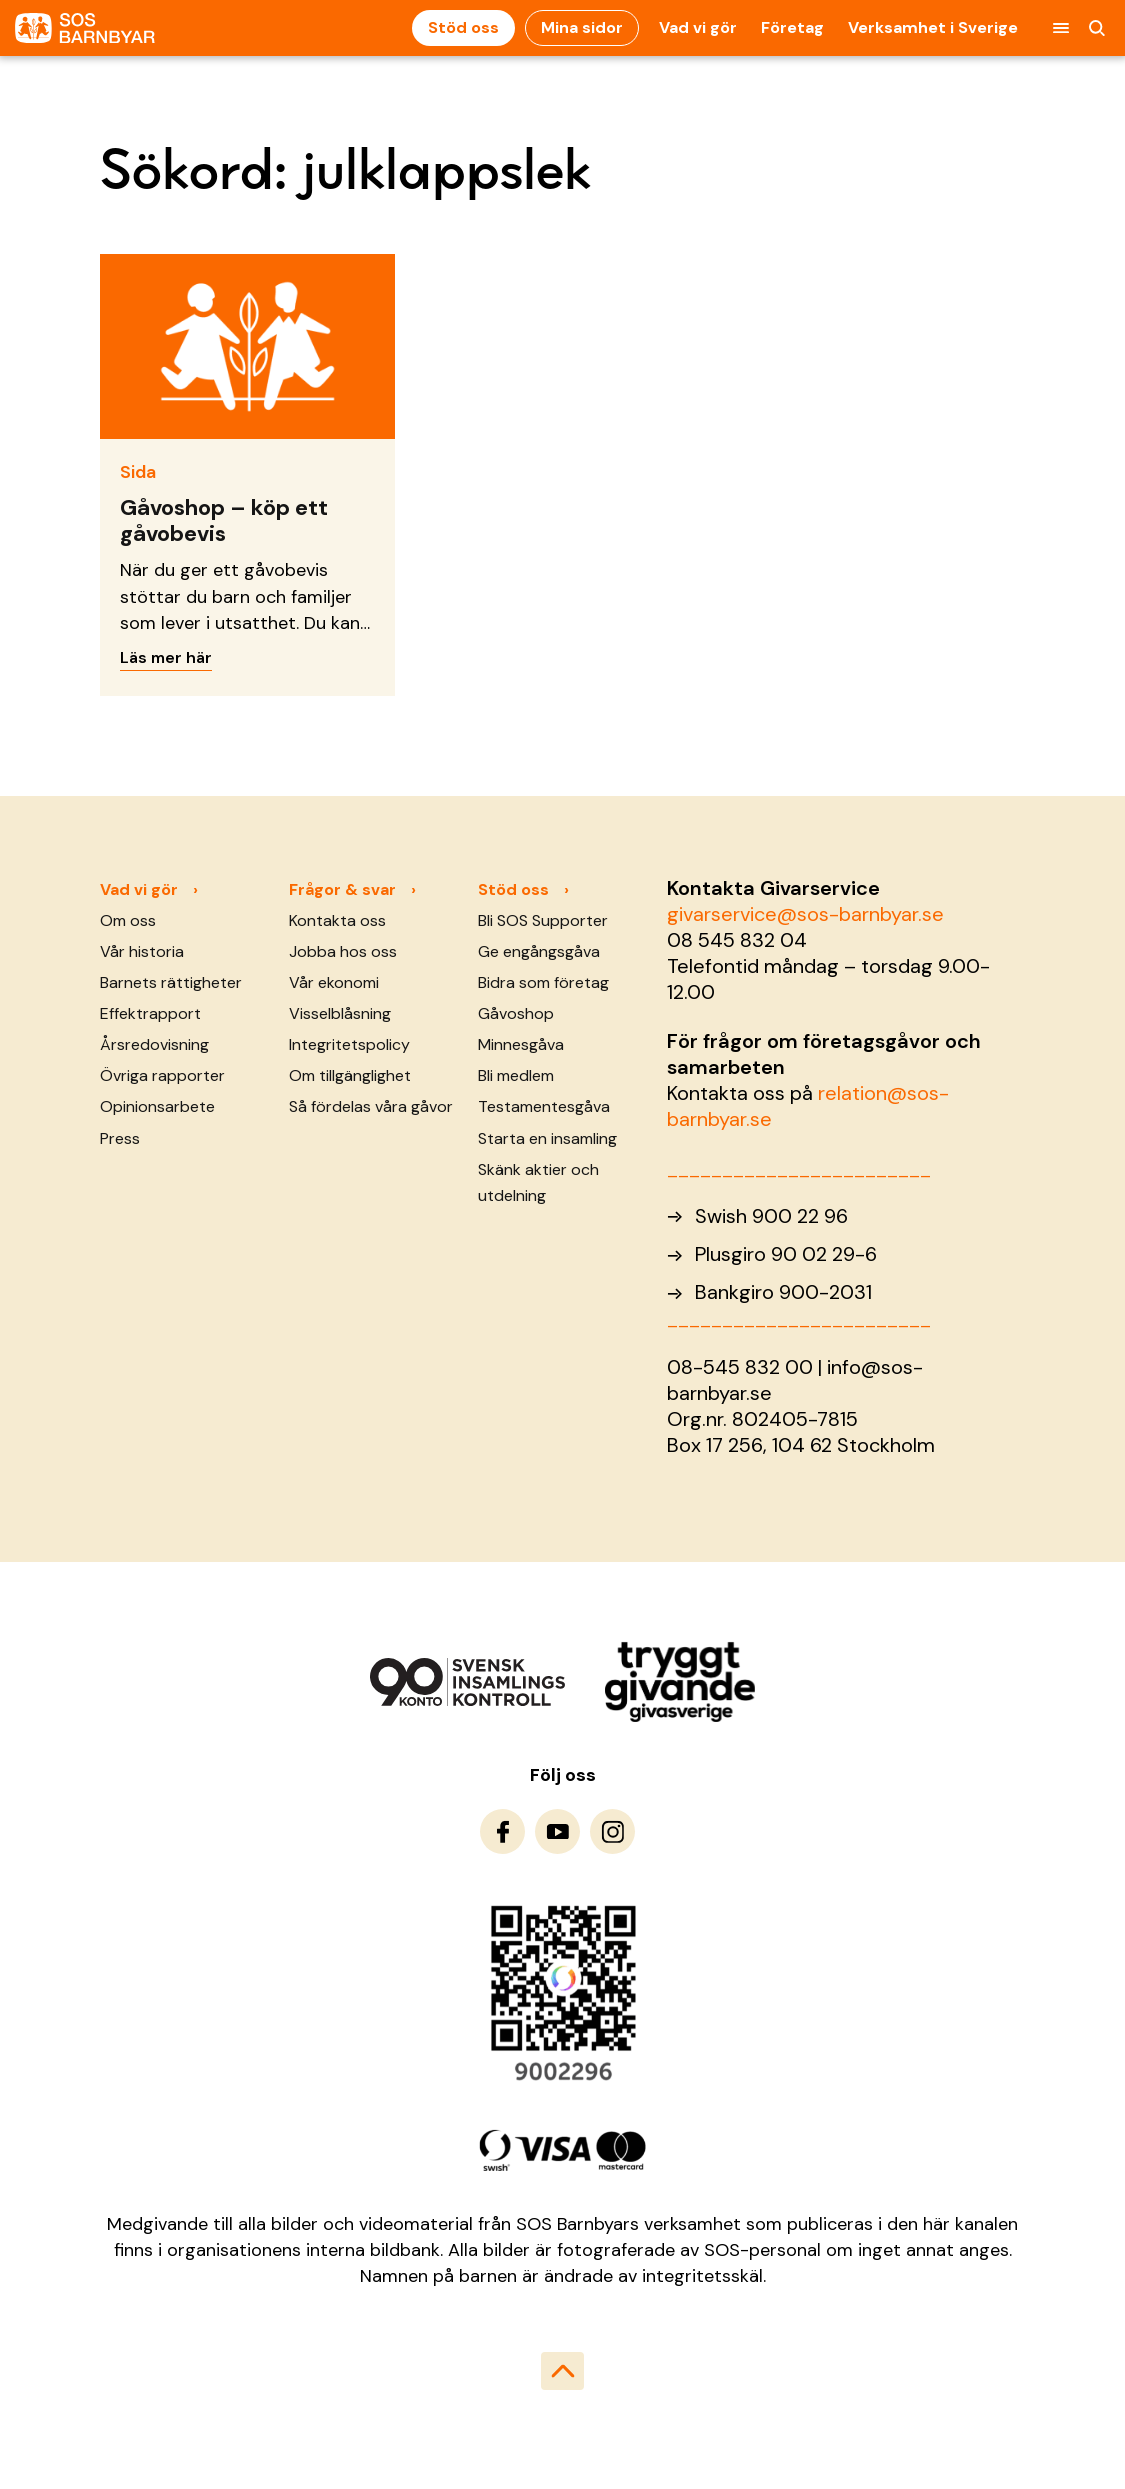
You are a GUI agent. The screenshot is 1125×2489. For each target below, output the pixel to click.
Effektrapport (150, 1013)
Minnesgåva (521, 1044)
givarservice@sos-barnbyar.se (805, 914)
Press (120, 1138)
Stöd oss (463, 27)
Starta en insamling (547, 1138)
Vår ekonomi (334, 982)
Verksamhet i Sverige (933, 27)
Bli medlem (516, 1075)
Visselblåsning (340, 1013)
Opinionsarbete (157, 1106)
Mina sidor (582, 27)
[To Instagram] (612, 1831)
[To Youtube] (557, 1831)
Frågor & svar (342, 889)
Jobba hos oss (343, 951)
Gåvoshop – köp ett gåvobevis (224, 520)
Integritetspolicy (349, 1044)
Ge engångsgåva (539, 951)
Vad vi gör (698, 27)
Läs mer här (166, 657)
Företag (792, 27)
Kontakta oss (337, 920)
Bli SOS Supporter (543, 920)
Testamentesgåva (544, 1106)
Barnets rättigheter (171, 982)
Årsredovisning (154, 1044)
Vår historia (142, 951)
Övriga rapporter (162, 1075)
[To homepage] (85, 28)
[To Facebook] (502, 1831)
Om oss (128, 920)
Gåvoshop (516, 1013)
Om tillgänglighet (350, 1075)
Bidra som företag (543, 982)
